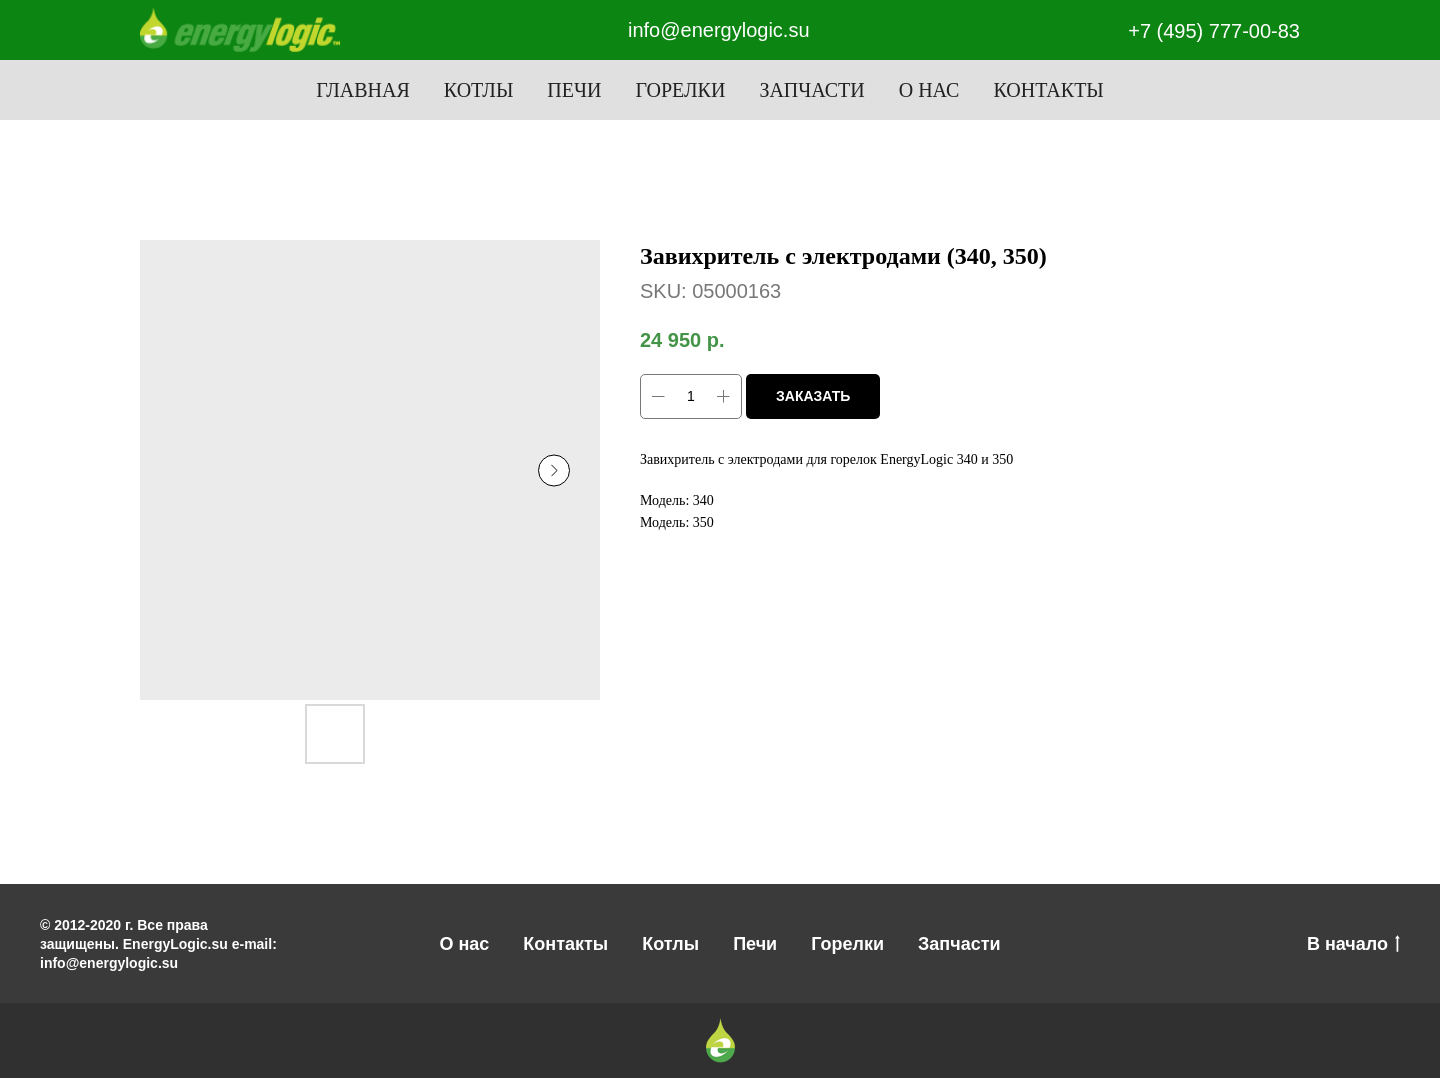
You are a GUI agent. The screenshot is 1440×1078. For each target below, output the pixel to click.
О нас (929, 90)
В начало (1353, 945)
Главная (363, 90)
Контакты (1048, 90)
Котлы (479, 90)
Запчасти (811, 90)
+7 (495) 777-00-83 (1214, 31)
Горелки (680, 90)
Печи (574, 90)
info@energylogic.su (719, 30)
